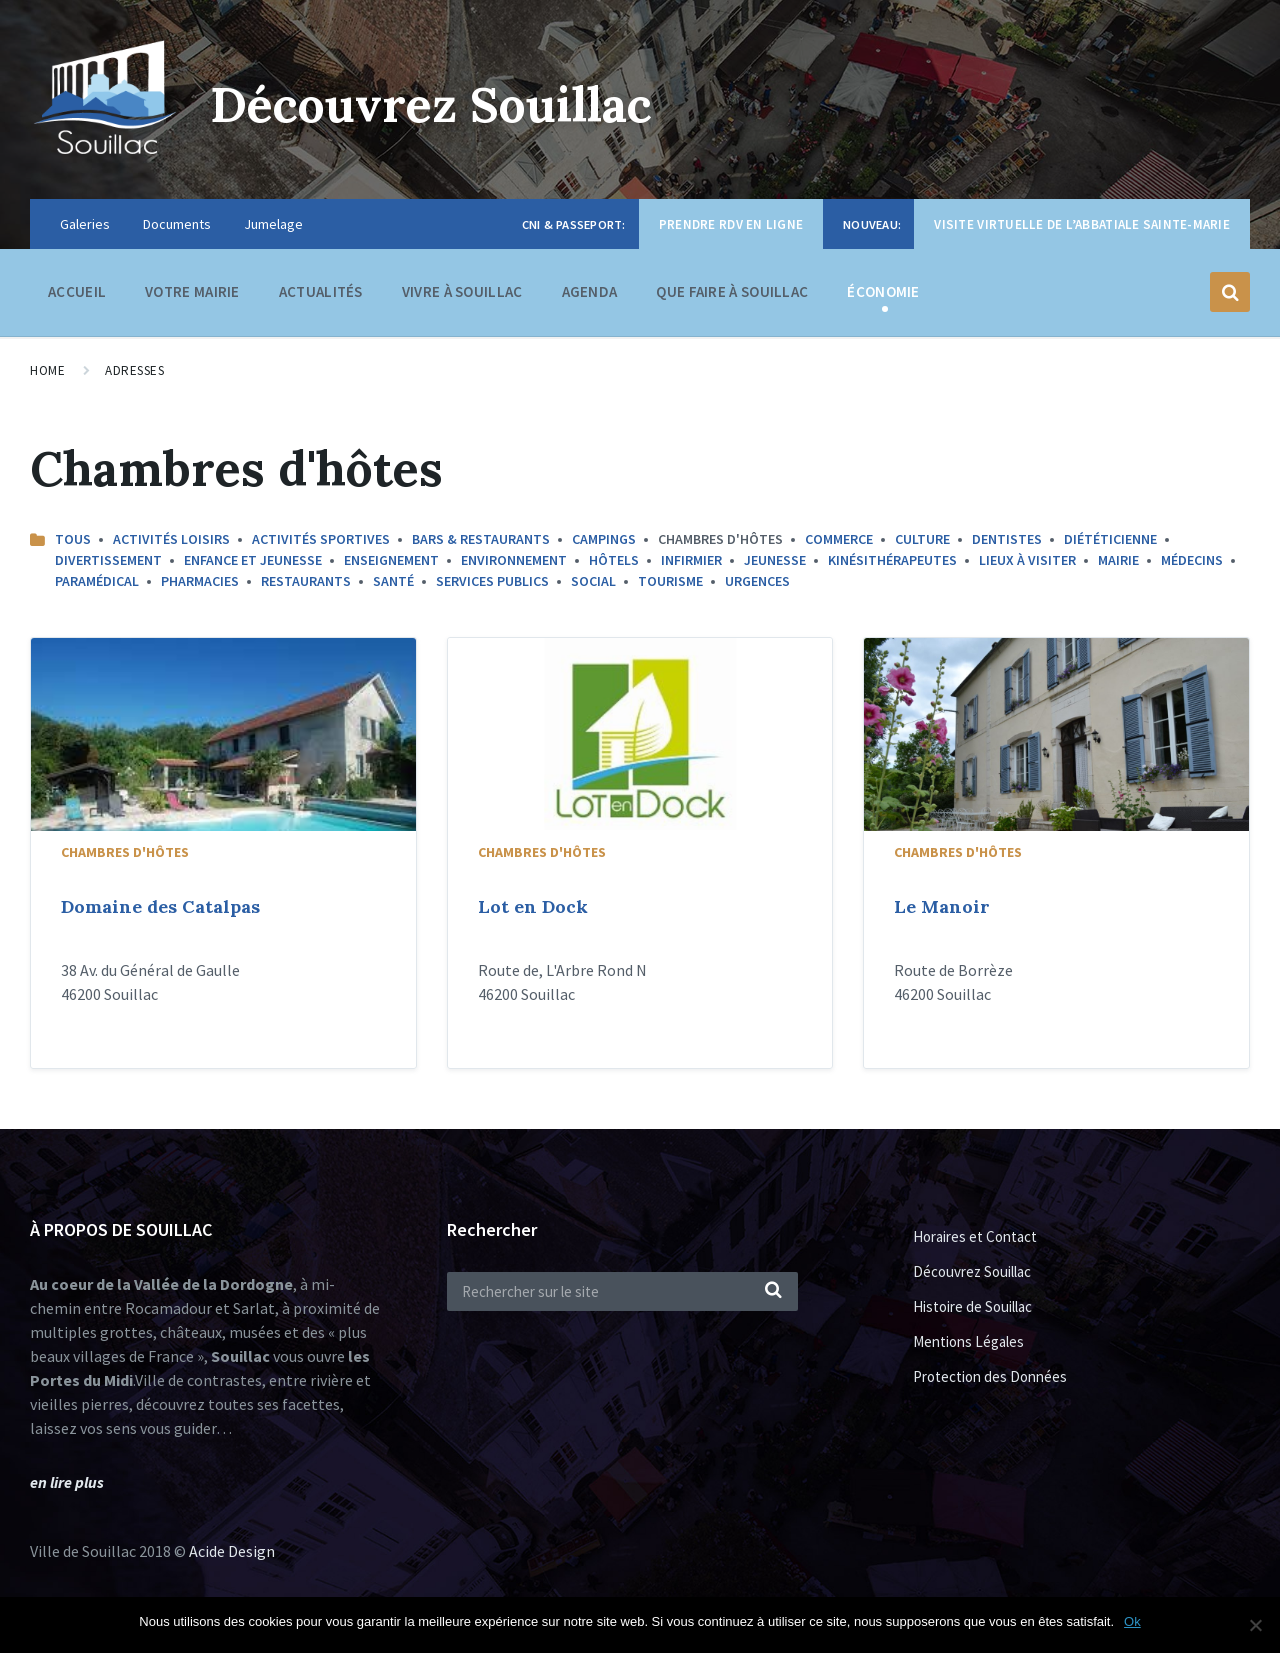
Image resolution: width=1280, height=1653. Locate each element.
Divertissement (108, 560)
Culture (922, 539)
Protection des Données (990, 1376)
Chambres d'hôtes (125, 852)
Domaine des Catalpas (160, 906)
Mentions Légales (968, 1341)
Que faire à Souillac (732, 296)
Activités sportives (321, 539)
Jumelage (273, 224)
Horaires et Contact (975, 1236)
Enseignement (391, 560)
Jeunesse (775, 560)
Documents (177, 224)
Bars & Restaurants (481, 539)
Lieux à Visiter (1027, 560)
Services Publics (492, 581)
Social (593, 581)
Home (47, 370)
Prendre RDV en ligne (731, 224)
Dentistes (1007, 539)
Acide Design (232, 1551)
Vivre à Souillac (462, 296)
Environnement (514, 560)
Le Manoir (942, 906)
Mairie (1118, 560)
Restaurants (306, 581)
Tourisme (670, 581)
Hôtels (614, 560)
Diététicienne (1110, 539)
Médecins (1192, 560)
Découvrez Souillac (431, 104)
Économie (883, 296)
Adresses (134, 370)
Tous (73, 539)
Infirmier (691, 560)
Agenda (590, 291)
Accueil (77, 291)
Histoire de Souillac (972, 1306)
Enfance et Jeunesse (253, 560)
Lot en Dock (533, 906)
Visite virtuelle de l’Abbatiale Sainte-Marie (1082, 224)
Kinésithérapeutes (892, 560)
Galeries (85, 224)
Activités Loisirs (171, 539)
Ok (1132, 1621)
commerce (839, 539)
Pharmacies (200, 581)
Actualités (321, 291)
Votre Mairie (192, 296)
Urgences (757, 581)
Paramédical (97, 581)
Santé (393, 581)
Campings (604, 539)
